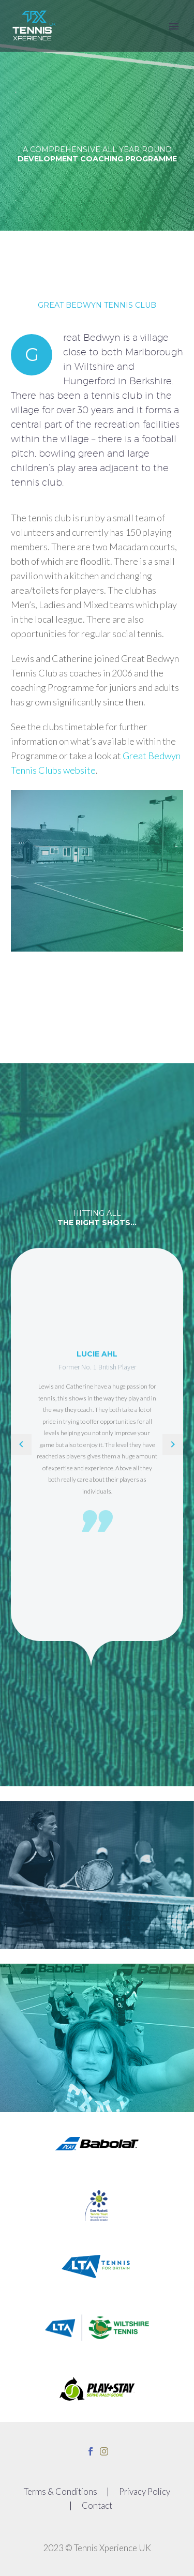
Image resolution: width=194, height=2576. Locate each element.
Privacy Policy (144, 2492)
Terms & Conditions (60, 2492)
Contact (97, 2506)
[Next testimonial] (172, 1444)
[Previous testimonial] (21, 1444)
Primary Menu (173, 26)
